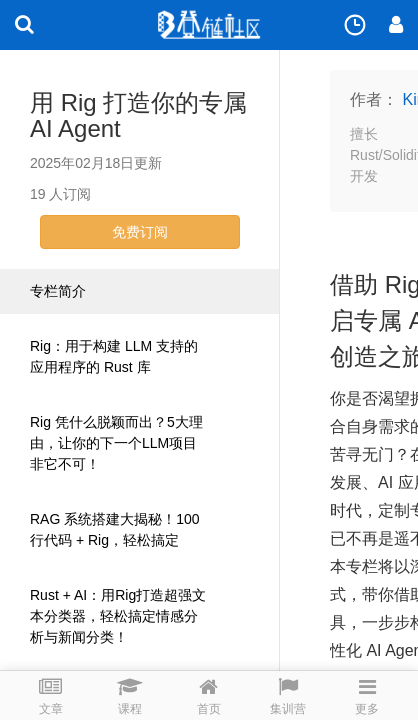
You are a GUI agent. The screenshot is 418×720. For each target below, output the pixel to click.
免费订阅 (140, 232)
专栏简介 (58, 291)
